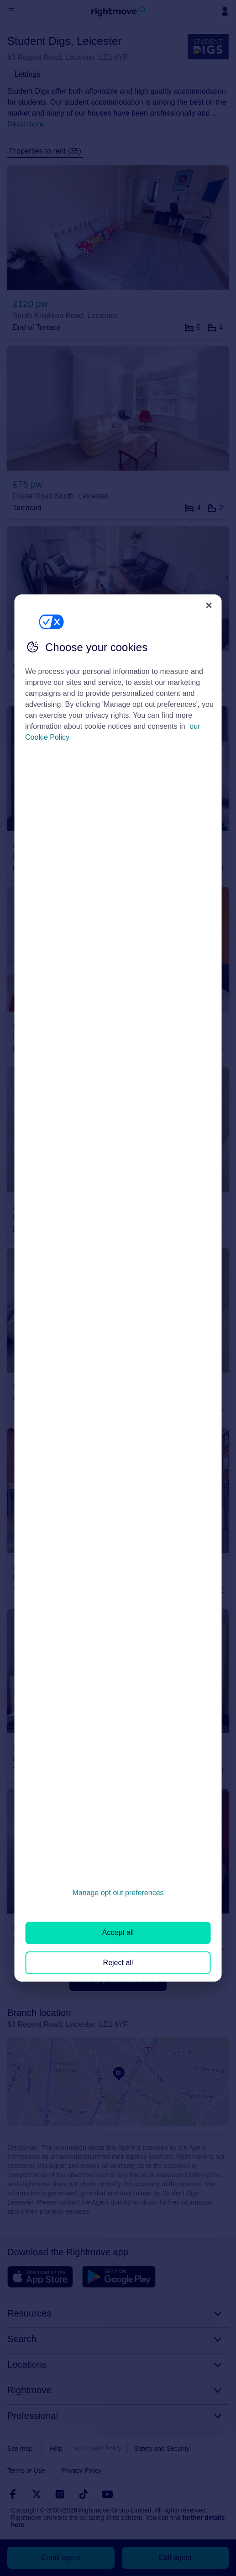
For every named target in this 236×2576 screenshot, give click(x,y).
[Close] (209, 605)
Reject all (118, 1962)
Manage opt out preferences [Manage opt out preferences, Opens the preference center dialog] (117, 1893)
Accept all (118, 1932)
